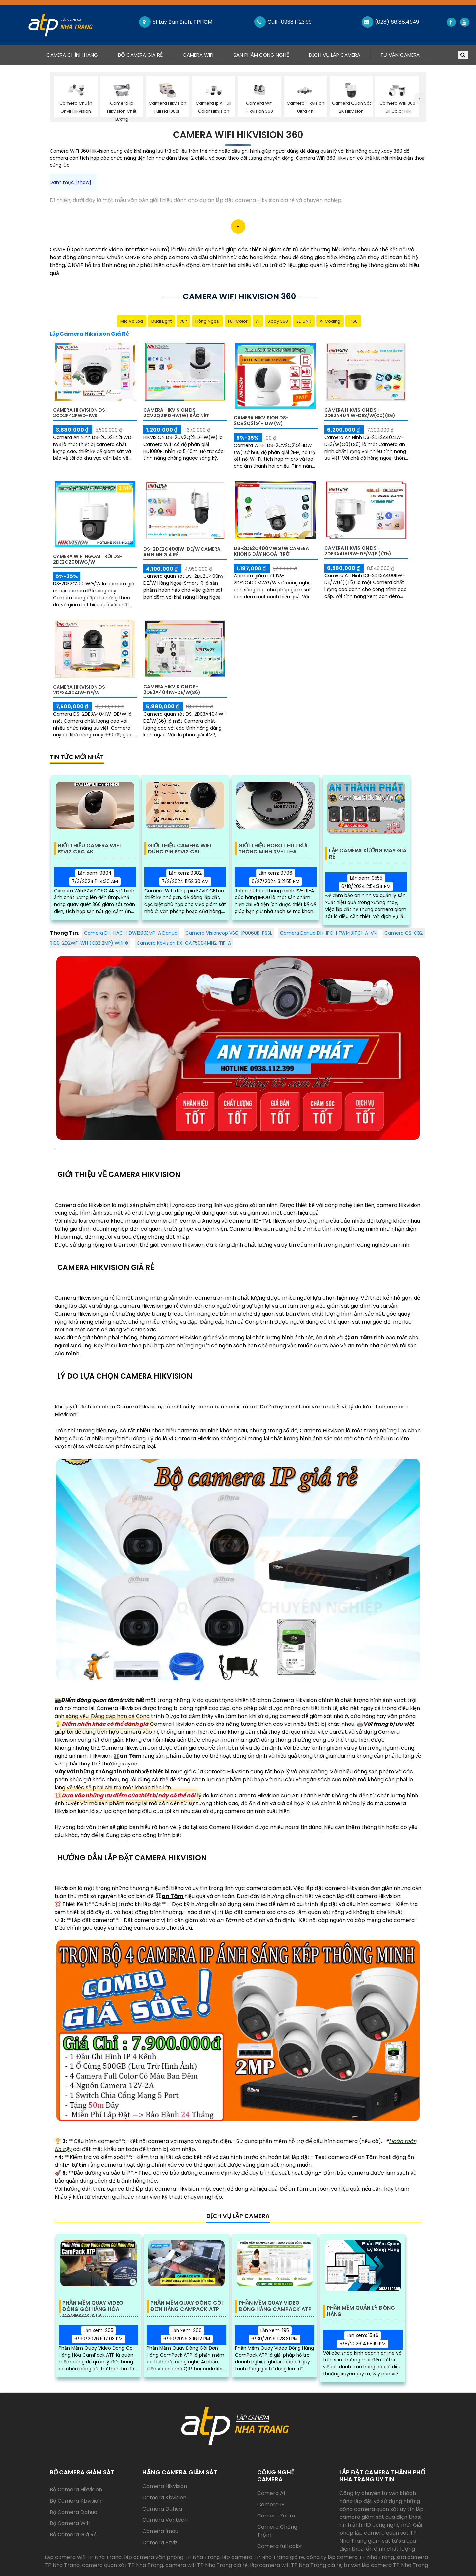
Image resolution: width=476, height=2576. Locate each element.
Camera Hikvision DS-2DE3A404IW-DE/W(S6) (171, 689)
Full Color (238, 321)
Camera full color (279, 2546)
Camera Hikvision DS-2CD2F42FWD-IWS (80, 413)
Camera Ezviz (160, 2542)
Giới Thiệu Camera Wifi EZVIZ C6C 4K (89, 848)
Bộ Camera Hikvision (76, 2489)
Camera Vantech (165, 2520)
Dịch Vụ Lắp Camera (334, 54)
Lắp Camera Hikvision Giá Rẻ (89, 333)
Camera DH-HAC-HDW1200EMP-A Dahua (131, 933)
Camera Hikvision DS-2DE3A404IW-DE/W (80, 690)
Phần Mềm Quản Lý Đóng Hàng (361, 2311)
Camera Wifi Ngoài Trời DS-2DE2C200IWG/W (88, 559)
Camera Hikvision (164, 2486)
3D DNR (303, 321)
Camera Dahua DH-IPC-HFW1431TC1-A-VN (328, 933)
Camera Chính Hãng (77, 54)
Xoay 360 (278, 321)
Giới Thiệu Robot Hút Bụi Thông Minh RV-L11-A (272, 848)
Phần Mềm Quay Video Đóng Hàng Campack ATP (275, 2306)
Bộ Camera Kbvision (75, 2501)
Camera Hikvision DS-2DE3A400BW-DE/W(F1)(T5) (357, 551)
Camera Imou (160, 2531)
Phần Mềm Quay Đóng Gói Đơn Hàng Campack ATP (186, 2306)
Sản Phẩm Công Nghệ (261, 54)
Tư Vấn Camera (400, 54)
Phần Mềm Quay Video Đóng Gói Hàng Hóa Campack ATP (92, 2306)
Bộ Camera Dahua (73, 2512)
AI (258, 321)
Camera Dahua (162, 2509)
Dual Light (161, 321)
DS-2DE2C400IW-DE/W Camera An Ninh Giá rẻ (181, 552)
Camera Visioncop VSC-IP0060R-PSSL (228, 933)
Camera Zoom (276, 2515)
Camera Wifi (198, 54)
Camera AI (271, 2493)
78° (183, 321)
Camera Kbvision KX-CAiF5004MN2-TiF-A (184, 943)
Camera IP (271, 2504)
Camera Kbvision (164, 2497)
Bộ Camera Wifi (70, 2523)
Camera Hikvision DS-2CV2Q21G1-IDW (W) (261, 421)
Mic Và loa (131, 321)
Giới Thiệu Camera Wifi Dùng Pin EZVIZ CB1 (179, 848)
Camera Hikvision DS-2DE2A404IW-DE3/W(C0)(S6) (359, 413)
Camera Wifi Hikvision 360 (238, 134)
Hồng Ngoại (207, 321)
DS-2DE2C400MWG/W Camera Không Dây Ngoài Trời (271, 551)
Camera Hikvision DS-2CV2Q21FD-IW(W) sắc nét (176, 413)
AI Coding (330, 321)
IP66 (353, 321)
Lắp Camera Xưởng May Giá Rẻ (367, 853)
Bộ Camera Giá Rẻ (140, 54)
